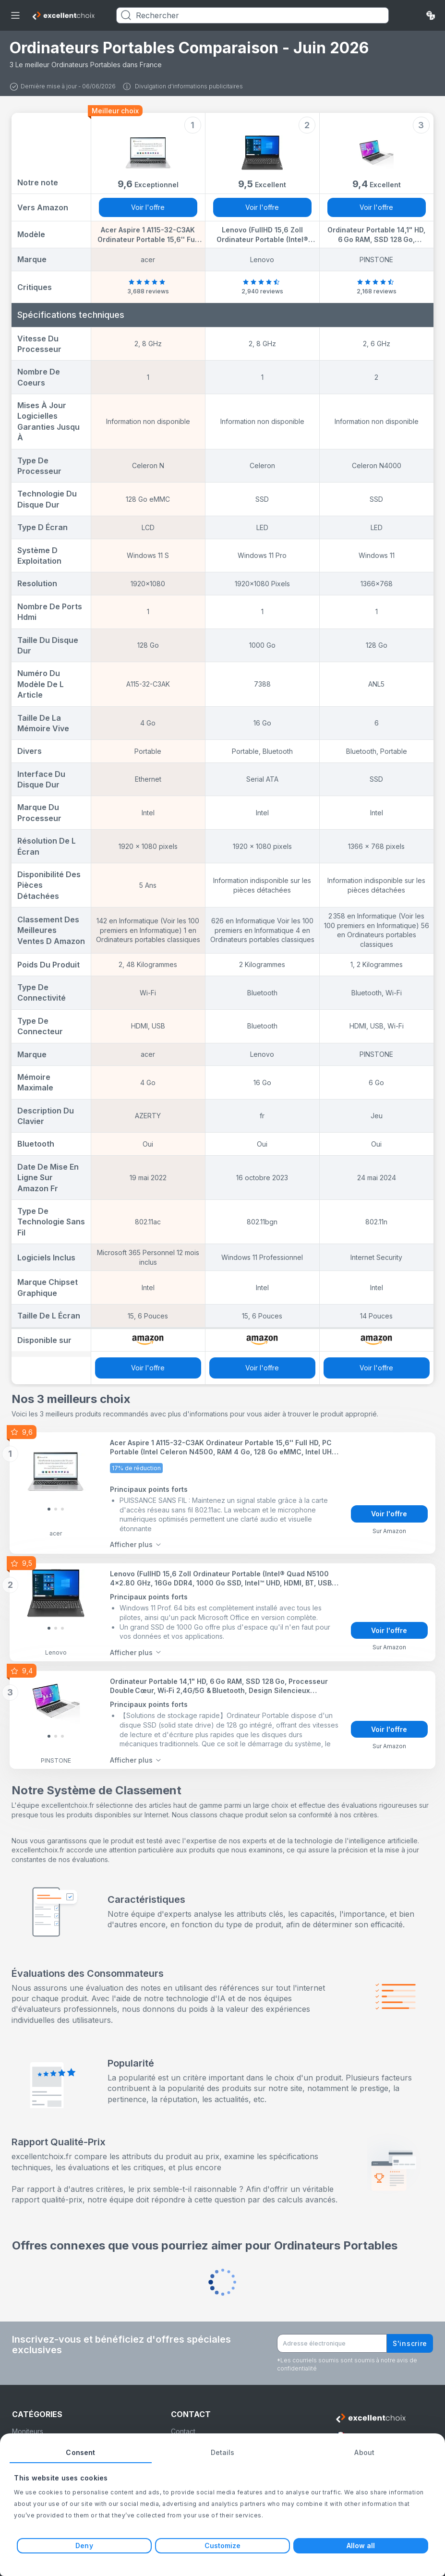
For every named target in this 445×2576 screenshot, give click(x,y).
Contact (183, 2428)
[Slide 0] (49, 1508)
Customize (222, 2545)
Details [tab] (223, 2452)
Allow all (361, 2545)
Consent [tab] (80, 2452)
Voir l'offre (148, 207)
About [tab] (364, 2452)
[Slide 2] (62, 1508)
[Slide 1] (55, 1508)
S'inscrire (410, 2340)
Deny (84, 2545)
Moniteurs (27, 2428)
